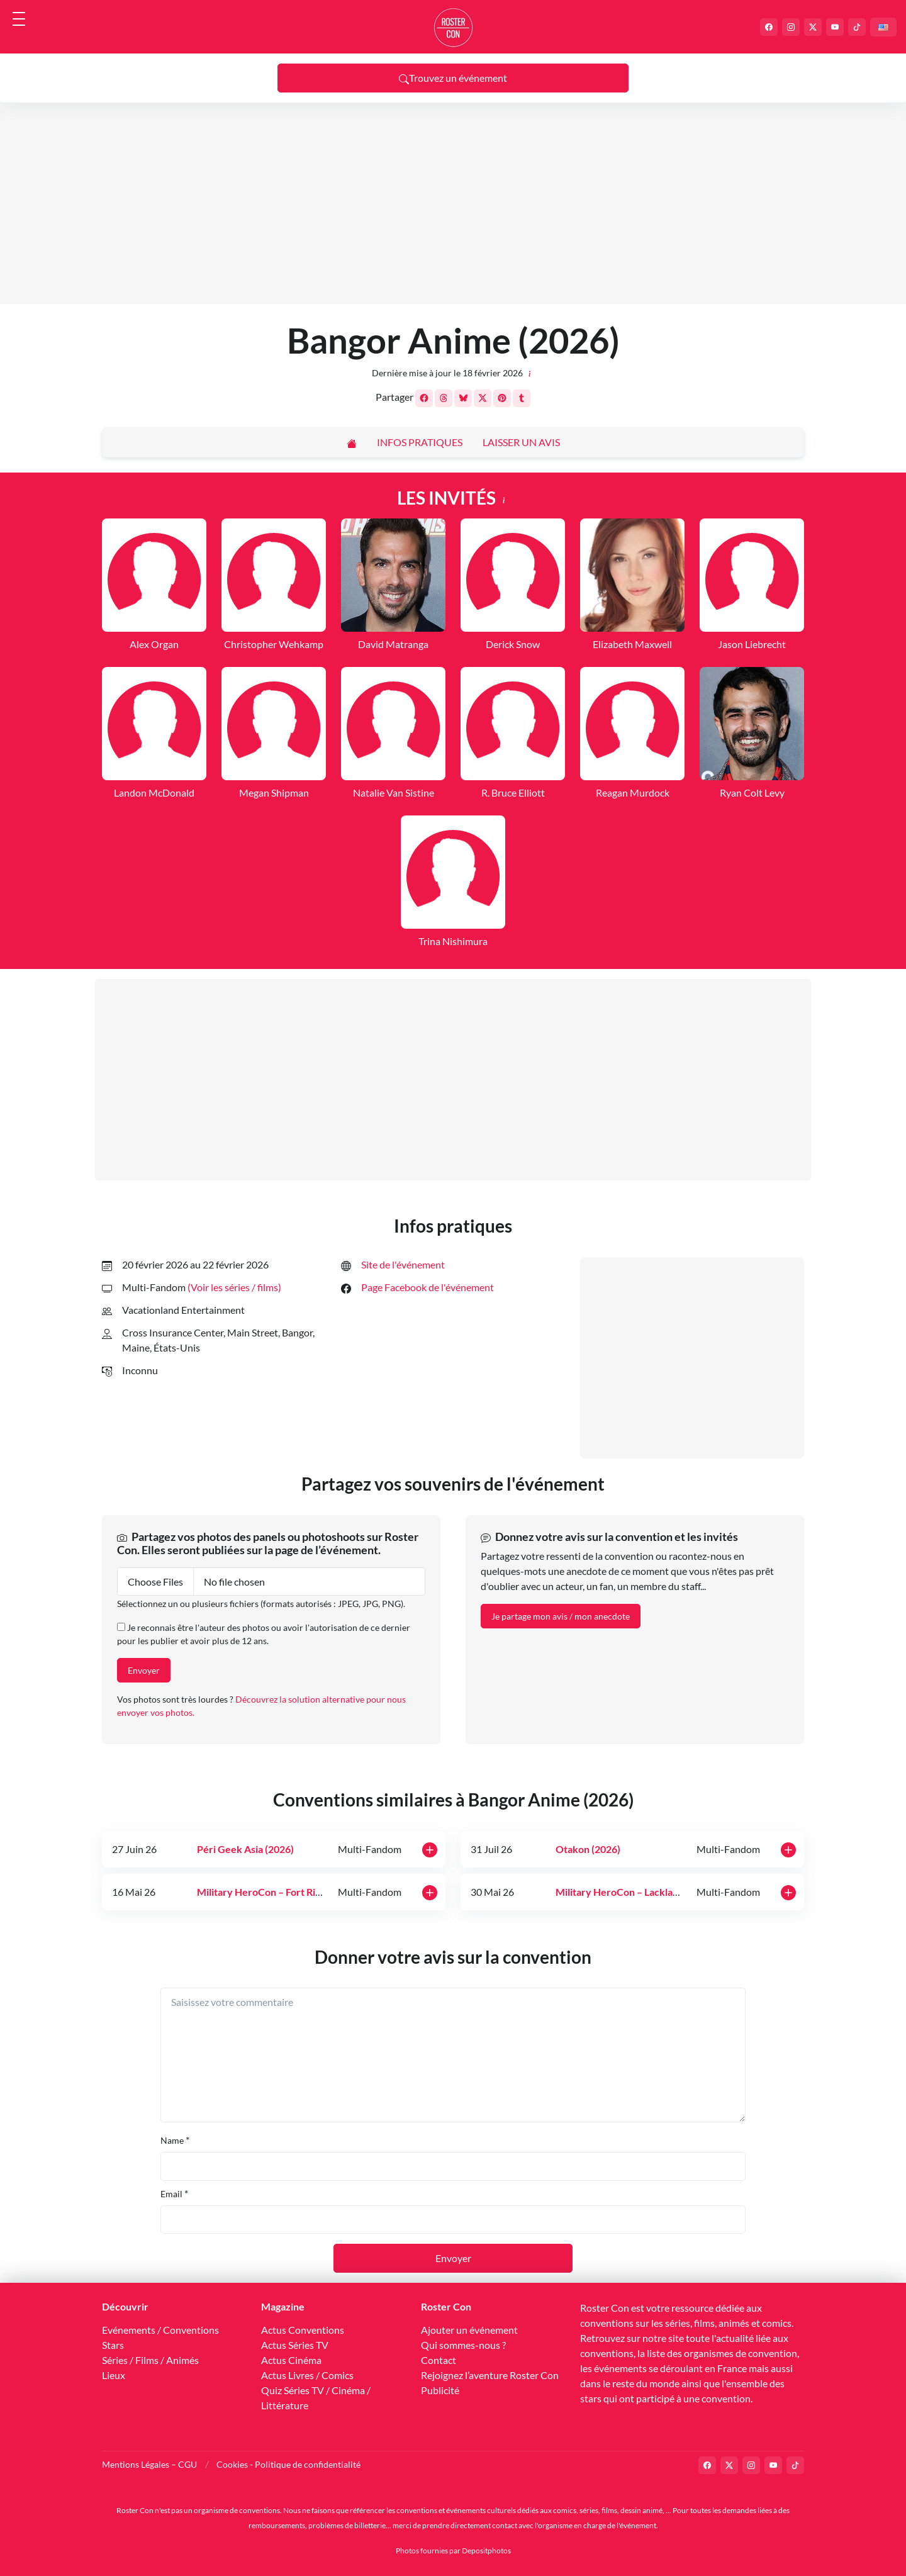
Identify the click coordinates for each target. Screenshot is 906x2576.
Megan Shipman (274, 792)
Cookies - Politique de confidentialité (288, 2464)
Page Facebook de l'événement (427, 1287)
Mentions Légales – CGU (149, 2464)
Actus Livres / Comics (307, 2375)
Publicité (440, 2390)
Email (171, 2193)
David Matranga (393, 644)
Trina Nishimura (453, 941)
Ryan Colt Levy (752, 792)
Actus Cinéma (291, 2360)
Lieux (113, 2375)
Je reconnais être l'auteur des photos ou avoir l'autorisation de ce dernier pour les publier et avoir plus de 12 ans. (263, 1634)
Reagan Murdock (632, 792)
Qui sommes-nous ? (463, 2345)
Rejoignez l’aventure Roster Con (490, 2375)
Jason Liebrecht (752, 644)
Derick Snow (513, 644)
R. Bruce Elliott (513, 792)
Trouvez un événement (453, 78)
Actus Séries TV (294, 2345)
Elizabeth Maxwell (632, 644)
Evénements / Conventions (160, 2330)
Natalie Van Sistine (393, 792)
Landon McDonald (154, 792)
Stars (113, 2345)
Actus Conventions (302, 2330)
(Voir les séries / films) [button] (234, 1287)
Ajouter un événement (469, 2330)
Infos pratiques (419, 442)
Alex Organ (154, 644)
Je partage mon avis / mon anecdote (560, 1616)
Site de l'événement (403, 1264)
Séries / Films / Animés (150, 2360)
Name (172, 2140)
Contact (438, 2360)
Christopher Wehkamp (273, 644)
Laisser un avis (521, 442)
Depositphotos (486, 2550)
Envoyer (144, 1670)
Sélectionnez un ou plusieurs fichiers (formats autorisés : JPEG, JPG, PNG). (261, 1603)
